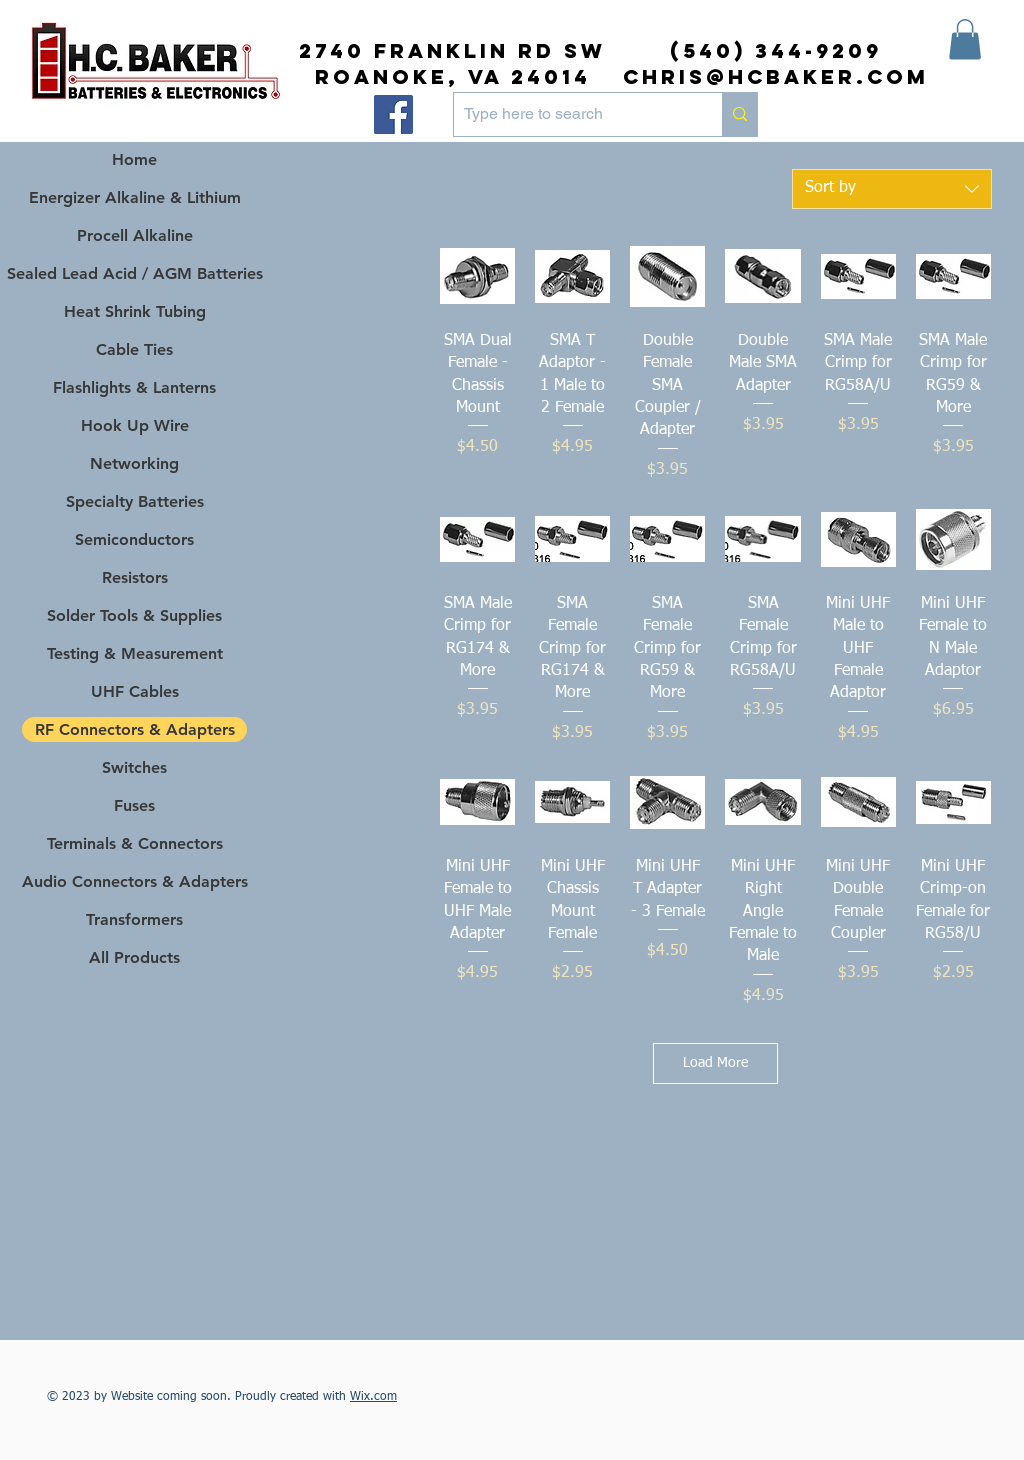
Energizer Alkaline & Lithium (135, 197)
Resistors (135, 577)
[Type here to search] (572, 114)
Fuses (134, 805)
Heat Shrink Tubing (135, 311)
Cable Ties (134, 349)
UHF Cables (135, 691)
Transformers (134, 919)
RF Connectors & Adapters (135, 729)
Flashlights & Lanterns (134, 387)
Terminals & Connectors (135, 843)
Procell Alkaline (135, 235)
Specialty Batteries (135, 501)
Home (134, 159)
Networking (134, 463)
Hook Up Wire (135, 425)
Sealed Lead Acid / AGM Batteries (134, 273)
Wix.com (373, 1397)
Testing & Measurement (135, 653)
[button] (965, 39)
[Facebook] (393, 114)
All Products (134, 957)
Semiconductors (134, 539)
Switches (134, 767)
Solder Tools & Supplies (134, 615)
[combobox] (892, 189)
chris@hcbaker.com (776, 76)
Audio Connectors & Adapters (134, 881)
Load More (715, 1063)
